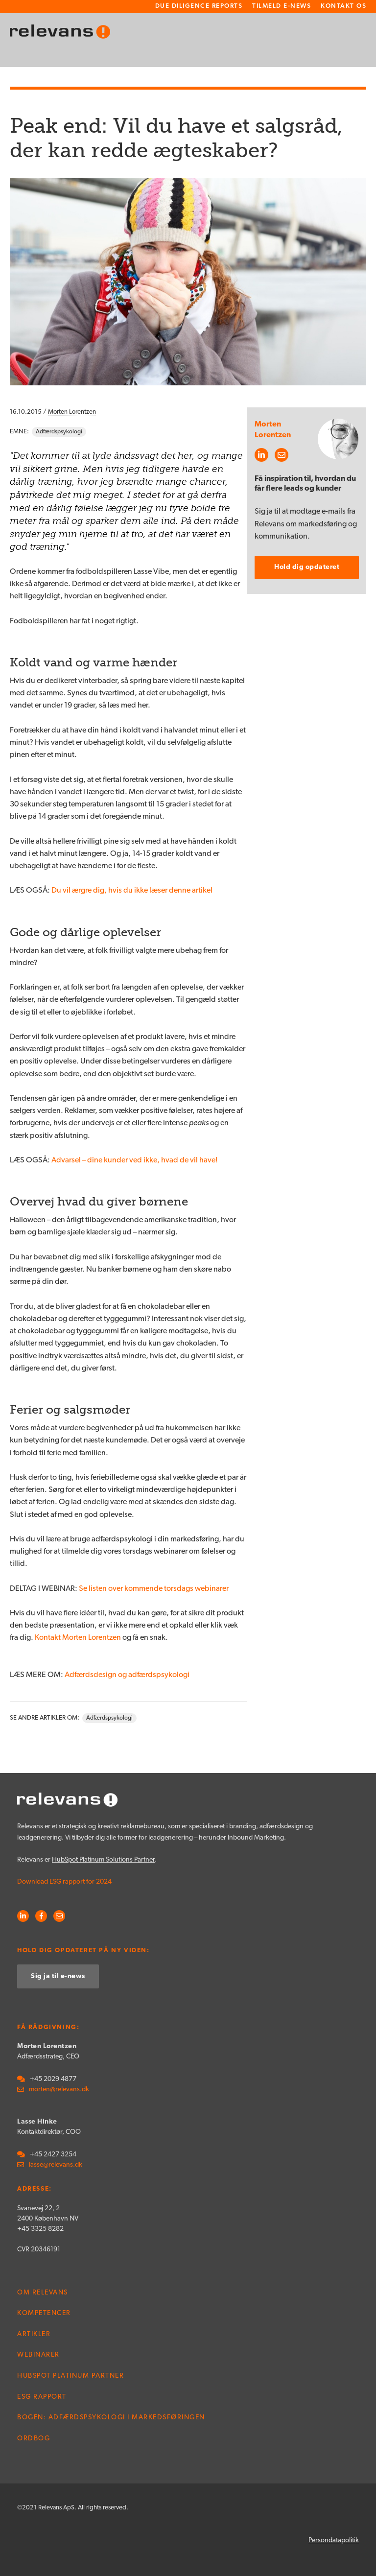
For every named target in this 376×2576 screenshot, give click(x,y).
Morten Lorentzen (72, 412)
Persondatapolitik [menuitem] (333, 2540)
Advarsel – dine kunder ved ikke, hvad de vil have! (134, 1160)
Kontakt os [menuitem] (343, 6)
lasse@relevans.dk (55, 2165)
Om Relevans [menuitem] (42, 2292)
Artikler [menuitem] (33, 2334)
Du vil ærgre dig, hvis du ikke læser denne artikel (131, 891)
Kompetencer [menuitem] (44, 2313)
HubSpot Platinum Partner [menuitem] (51, 2376)
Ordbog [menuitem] (33, 2438)
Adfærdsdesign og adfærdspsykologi (127, 1675)
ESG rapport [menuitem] (42, 2397)
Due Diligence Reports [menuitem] (199, 6)
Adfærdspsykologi (59, 432)
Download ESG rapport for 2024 (64, 1882)
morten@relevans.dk (59, 2089)
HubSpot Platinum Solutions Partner (103, 1860)
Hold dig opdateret (306, 567)
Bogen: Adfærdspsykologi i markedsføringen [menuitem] (51, 2417)
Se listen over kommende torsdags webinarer (154, 1589)
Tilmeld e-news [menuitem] (281, 6)
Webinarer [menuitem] (38, 2355)
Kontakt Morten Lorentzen (78, 1638)
